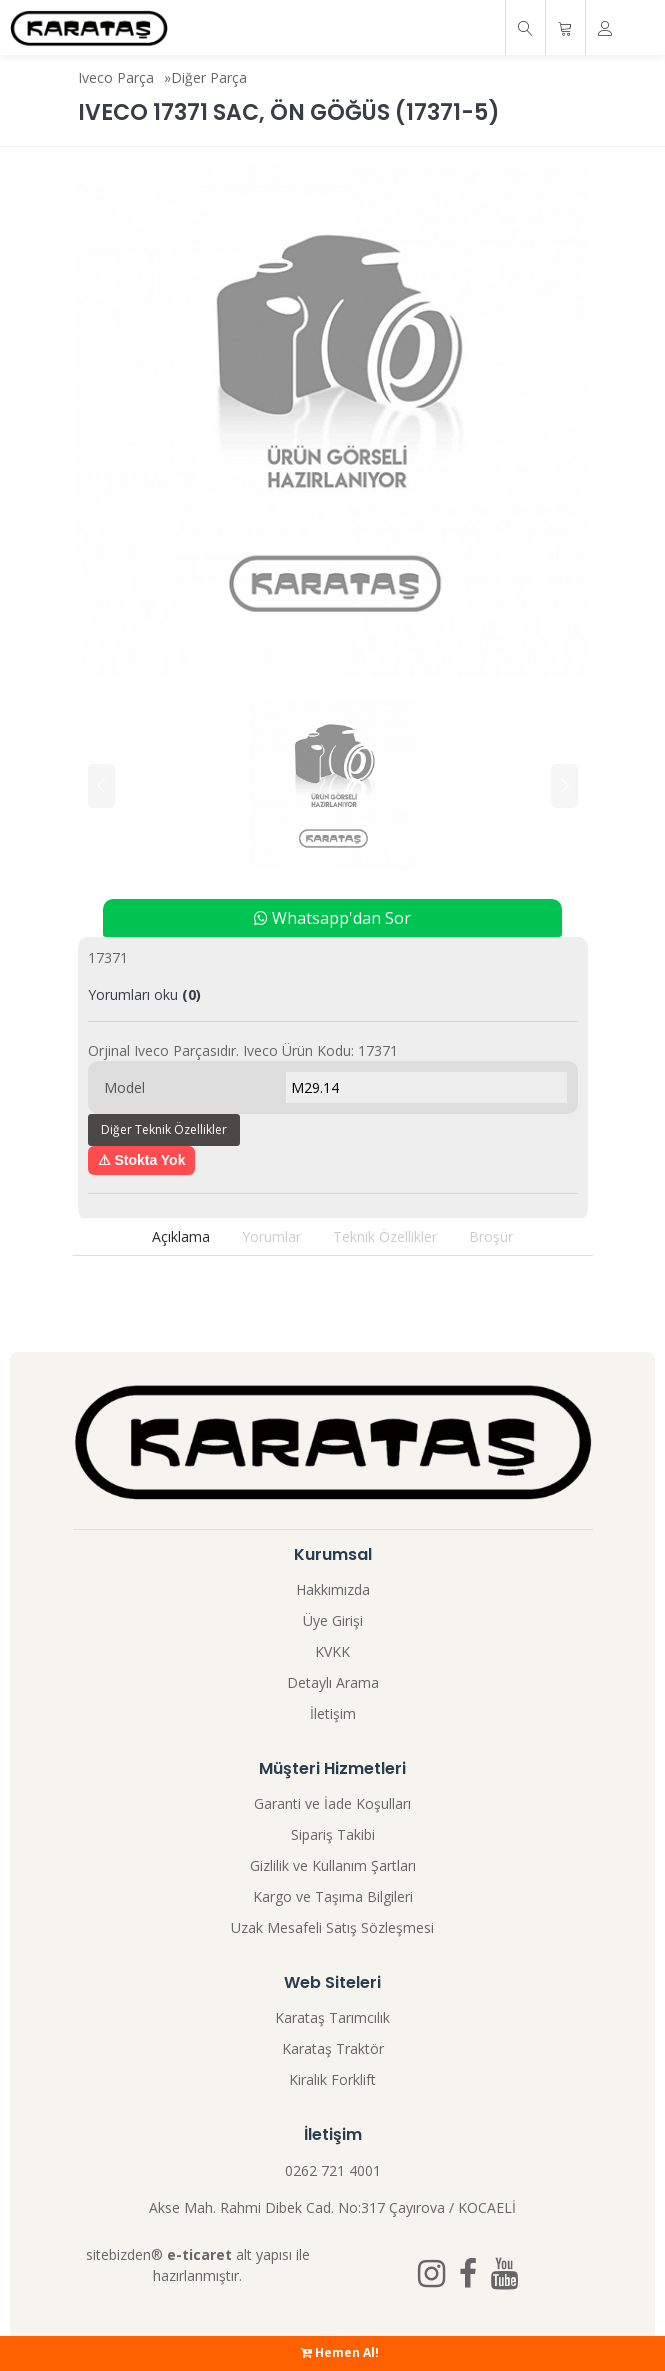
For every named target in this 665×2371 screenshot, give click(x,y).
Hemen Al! (340, 2352)
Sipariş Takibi (333, 1834)
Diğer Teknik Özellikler (164, 1129)
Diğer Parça (209, 77)
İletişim (333, 1713)
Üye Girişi (333, 1620)
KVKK (332, 1651)
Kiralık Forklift (332, 2079)
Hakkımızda (333, 1589)
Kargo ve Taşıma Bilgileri (333, 1896)
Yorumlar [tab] (271, 1236)
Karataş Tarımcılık (332, 2017)
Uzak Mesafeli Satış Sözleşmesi (332, 1927)
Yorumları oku (144, 994)
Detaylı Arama (333, 1682)
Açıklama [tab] (181, 1236)
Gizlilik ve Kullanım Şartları (333, 1865)
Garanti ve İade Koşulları (332, 1803)
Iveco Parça (116, 77)
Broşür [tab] (491, 1236)
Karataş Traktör (333, 2048)
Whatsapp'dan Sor (332, 918)
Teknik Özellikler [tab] (385, 1236)
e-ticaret (199, 2254)
